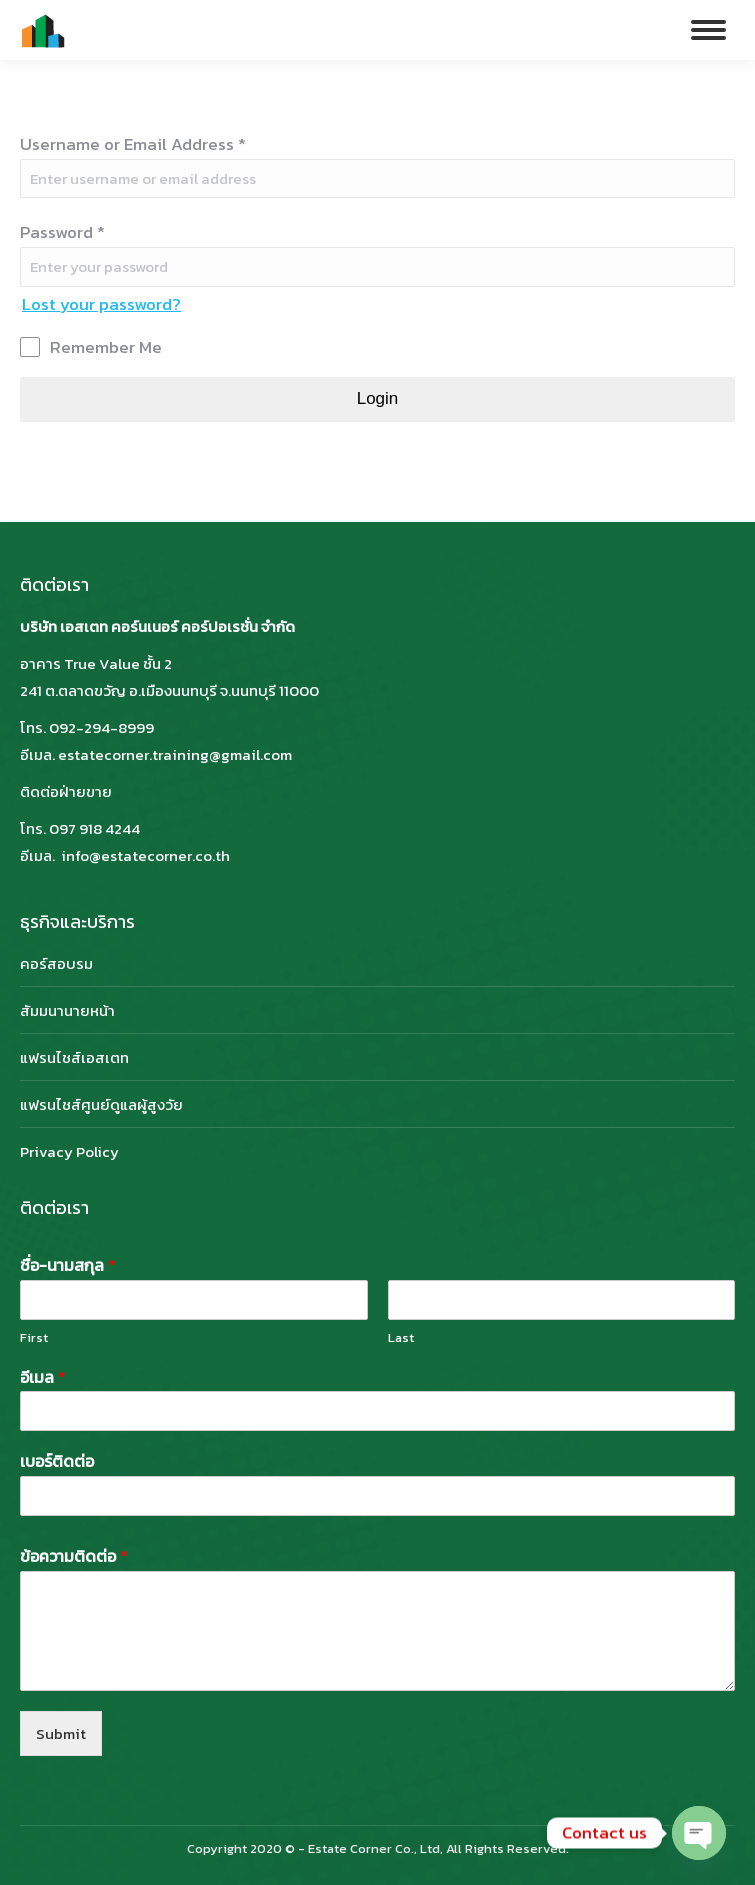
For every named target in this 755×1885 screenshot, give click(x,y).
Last (401, 1338)
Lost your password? (101, 304)
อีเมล (43, 1377)
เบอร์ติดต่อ (57, 1461)
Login (378, 398)
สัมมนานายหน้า (67, 1010)
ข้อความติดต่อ (74, 1556)
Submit (61, 1733)
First (34, 1338)
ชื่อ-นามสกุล (68, 1265)
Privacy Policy (69, 1151)
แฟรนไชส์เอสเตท (74, 1057)
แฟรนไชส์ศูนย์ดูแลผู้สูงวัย (101, 1104)
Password (62, 232)
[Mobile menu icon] (708, 30)
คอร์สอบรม (56, 963)
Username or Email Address (133, 144)
